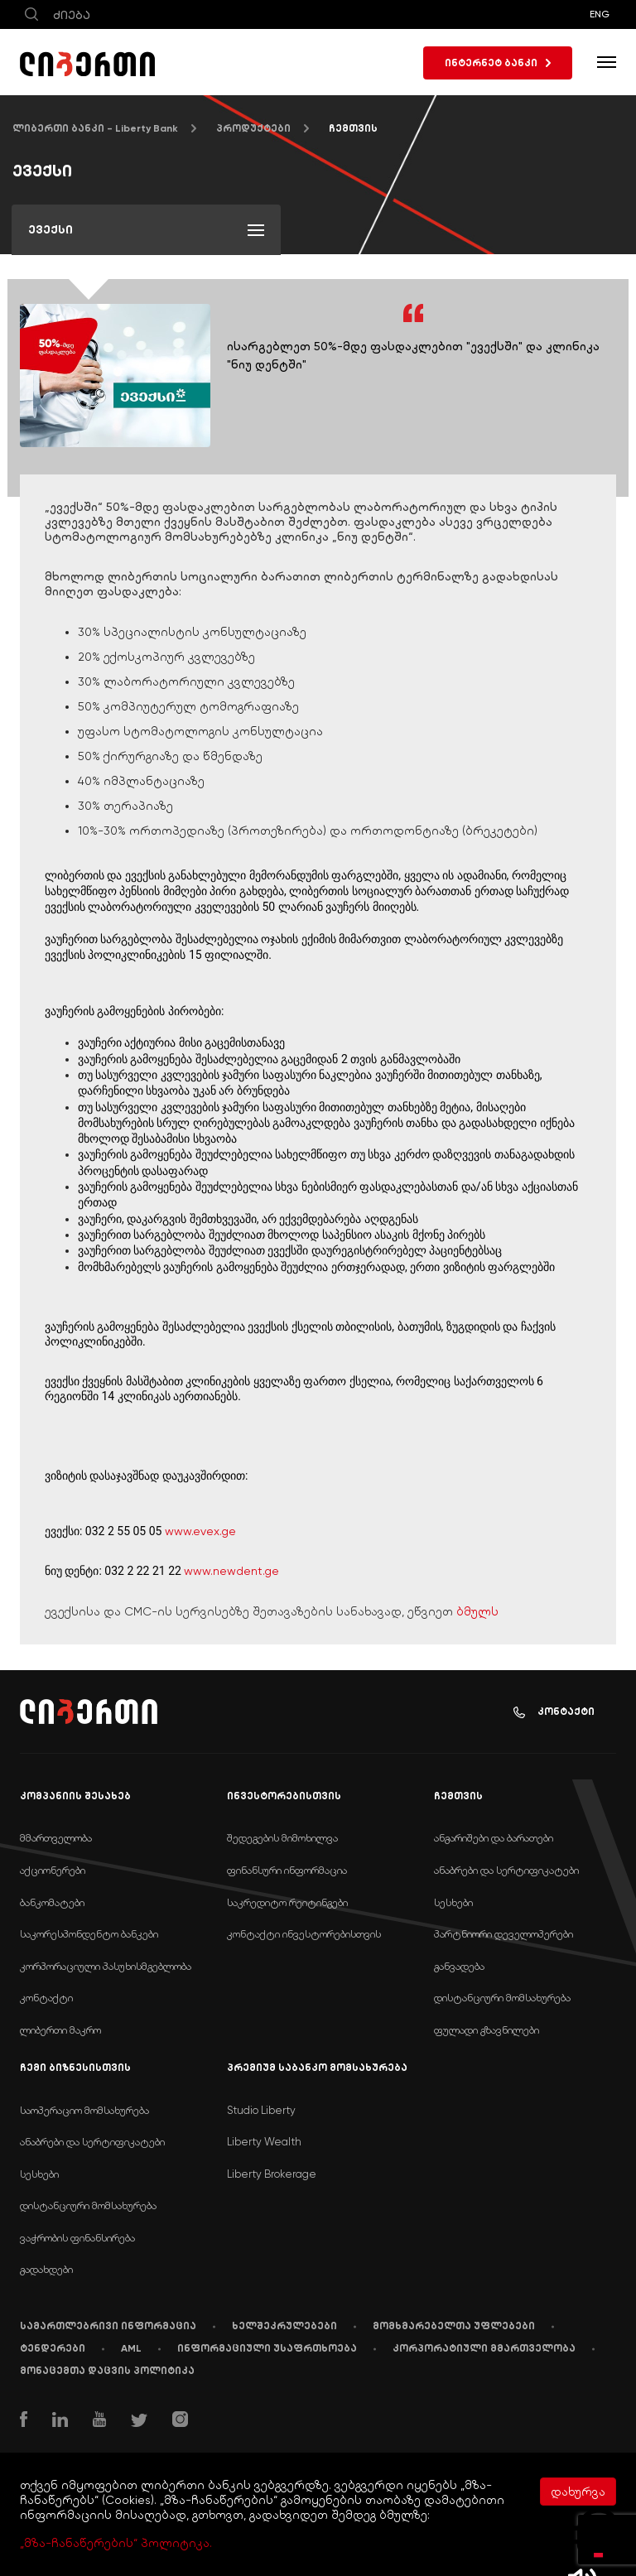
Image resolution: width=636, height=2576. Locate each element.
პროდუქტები (253, 128)
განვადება (459, 1966)
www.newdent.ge (231, 1570)
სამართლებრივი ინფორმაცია (108, 2326)
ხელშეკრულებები (284, 2326)
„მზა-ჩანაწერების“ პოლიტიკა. (116, 2543)
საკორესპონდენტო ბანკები (89, 1934)
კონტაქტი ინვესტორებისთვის (304, 1934)
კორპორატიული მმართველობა (484, 2348)
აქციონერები (52, 1870)
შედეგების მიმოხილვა (282, 1838)
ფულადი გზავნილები (486, 2030)
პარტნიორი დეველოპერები (503, 1934)
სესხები (453, 1902)
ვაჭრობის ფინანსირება (77, 2238)
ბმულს (477, 1611)
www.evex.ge (200, 1531)
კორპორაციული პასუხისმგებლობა (105, 1966)
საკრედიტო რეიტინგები (287, 1902)
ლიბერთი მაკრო (60, 2030)
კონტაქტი (554, 1712)
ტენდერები (52, 2348)
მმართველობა (56, 1838)
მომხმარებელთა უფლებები (454, 2326)
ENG (600, 14)
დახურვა (578, 2491)
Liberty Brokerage (271, 2174)
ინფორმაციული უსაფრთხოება (267, 2348)
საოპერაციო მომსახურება (84, 2110)
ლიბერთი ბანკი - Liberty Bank (95, 128)
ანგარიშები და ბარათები (493, 1838)
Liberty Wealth (264, 2141)
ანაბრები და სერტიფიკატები (506, 1870)
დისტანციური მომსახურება (502, 1997)
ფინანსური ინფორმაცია (287, 1870)
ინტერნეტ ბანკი (498, 63)
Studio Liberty (261, 2110)
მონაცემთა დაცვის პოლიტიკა (107, 2370)
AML (131, 2348)
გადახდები (46, 2269)
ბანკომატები (52, 1902)
